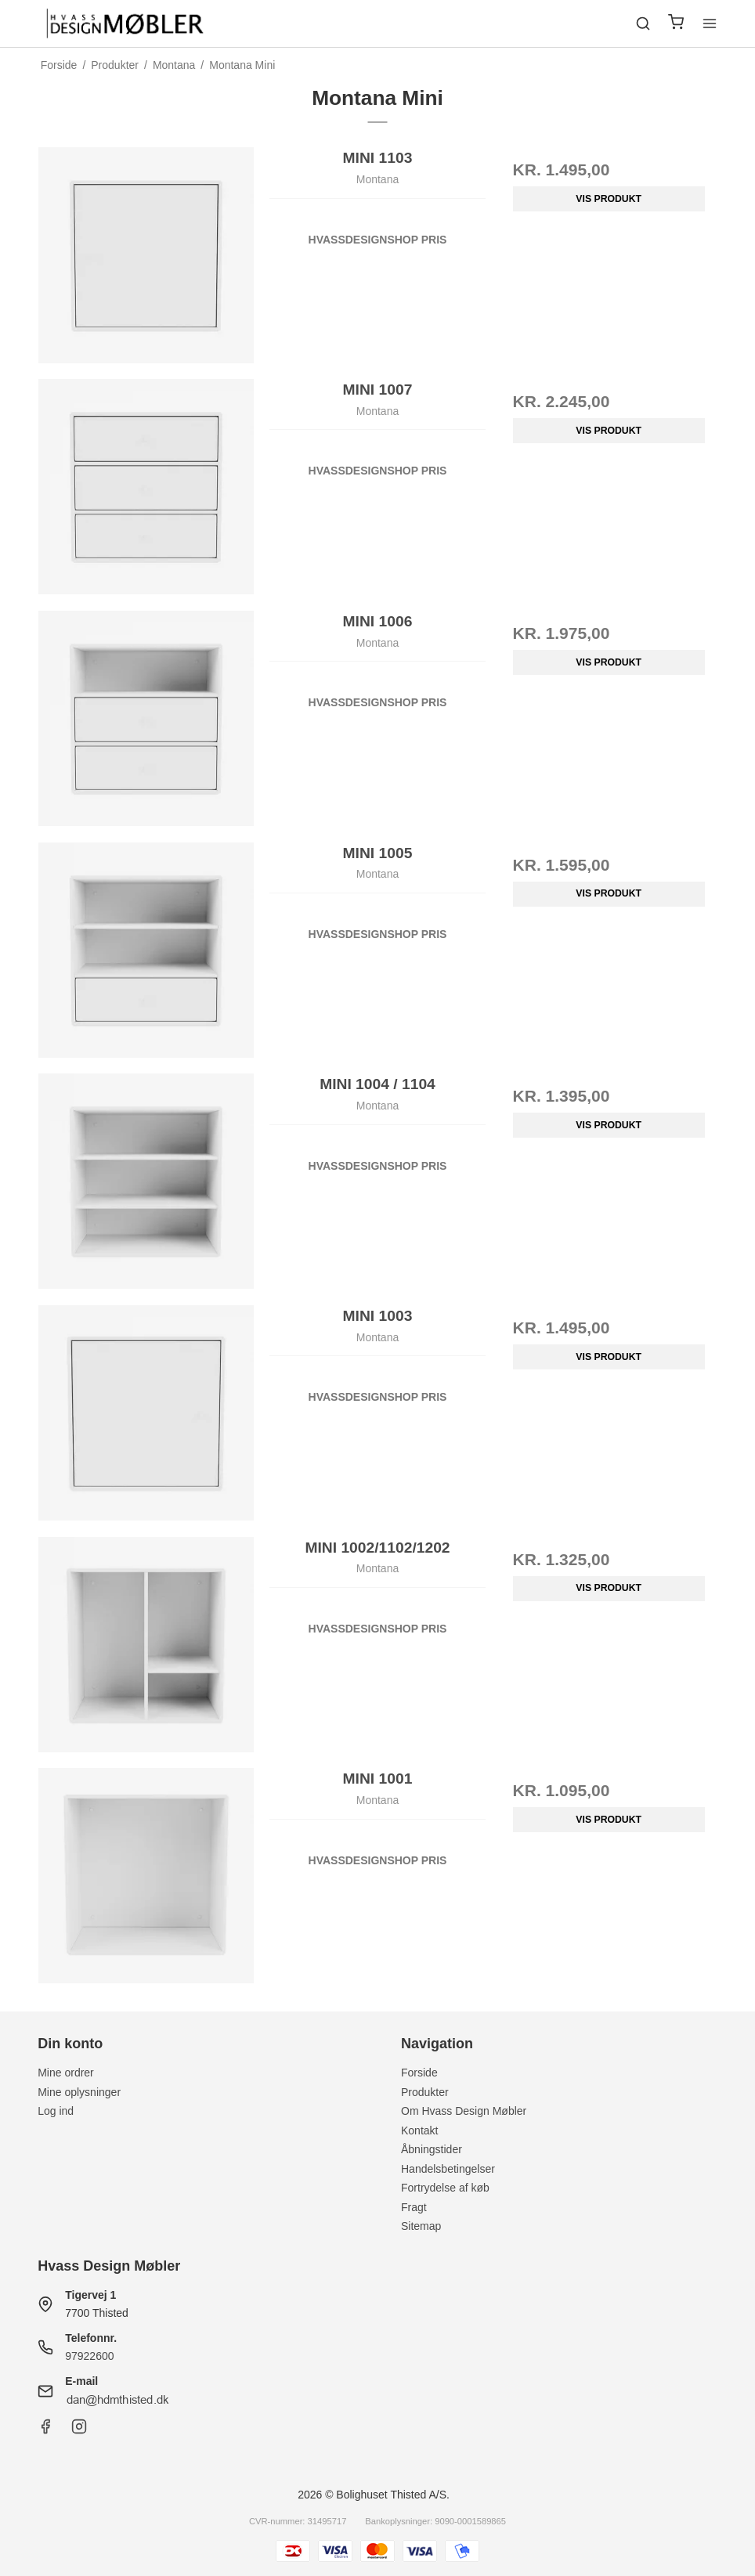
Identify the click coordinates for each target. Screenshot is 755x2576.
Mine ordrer (66, 2072)
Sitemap (421, 2226)
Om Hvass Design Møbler (463, 2111)
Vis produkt (608, 198)
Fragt (414, 2207)
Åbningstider (431, 2149)
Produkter (425, 2092)
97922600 (89, 2356)
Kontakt (419, 2130)
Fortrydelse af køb (445, 2187)
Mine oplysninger (79, 2092)
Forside (419, 2072)
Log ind (56, 2111)
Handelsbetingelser (448, 2169)
